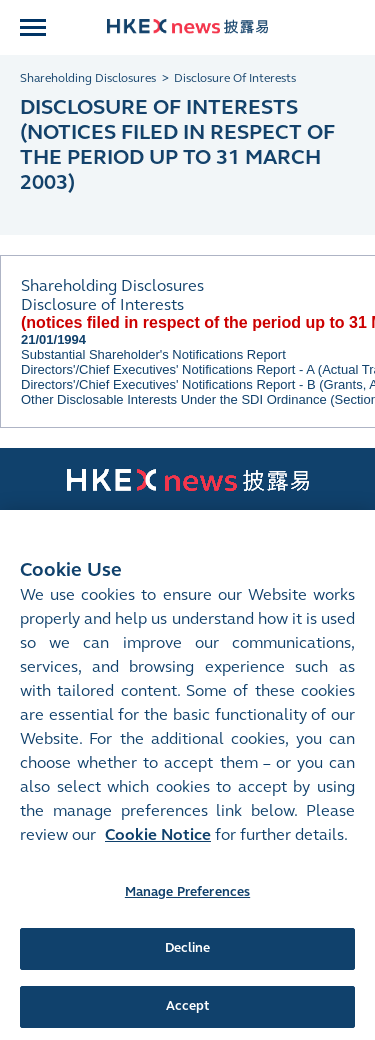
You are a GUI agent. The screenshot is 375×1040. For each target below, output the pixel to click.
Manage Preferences (187, 919)
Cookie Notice (158, 861)
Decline (188, 976)
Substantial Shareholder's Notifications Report (153, 354)
